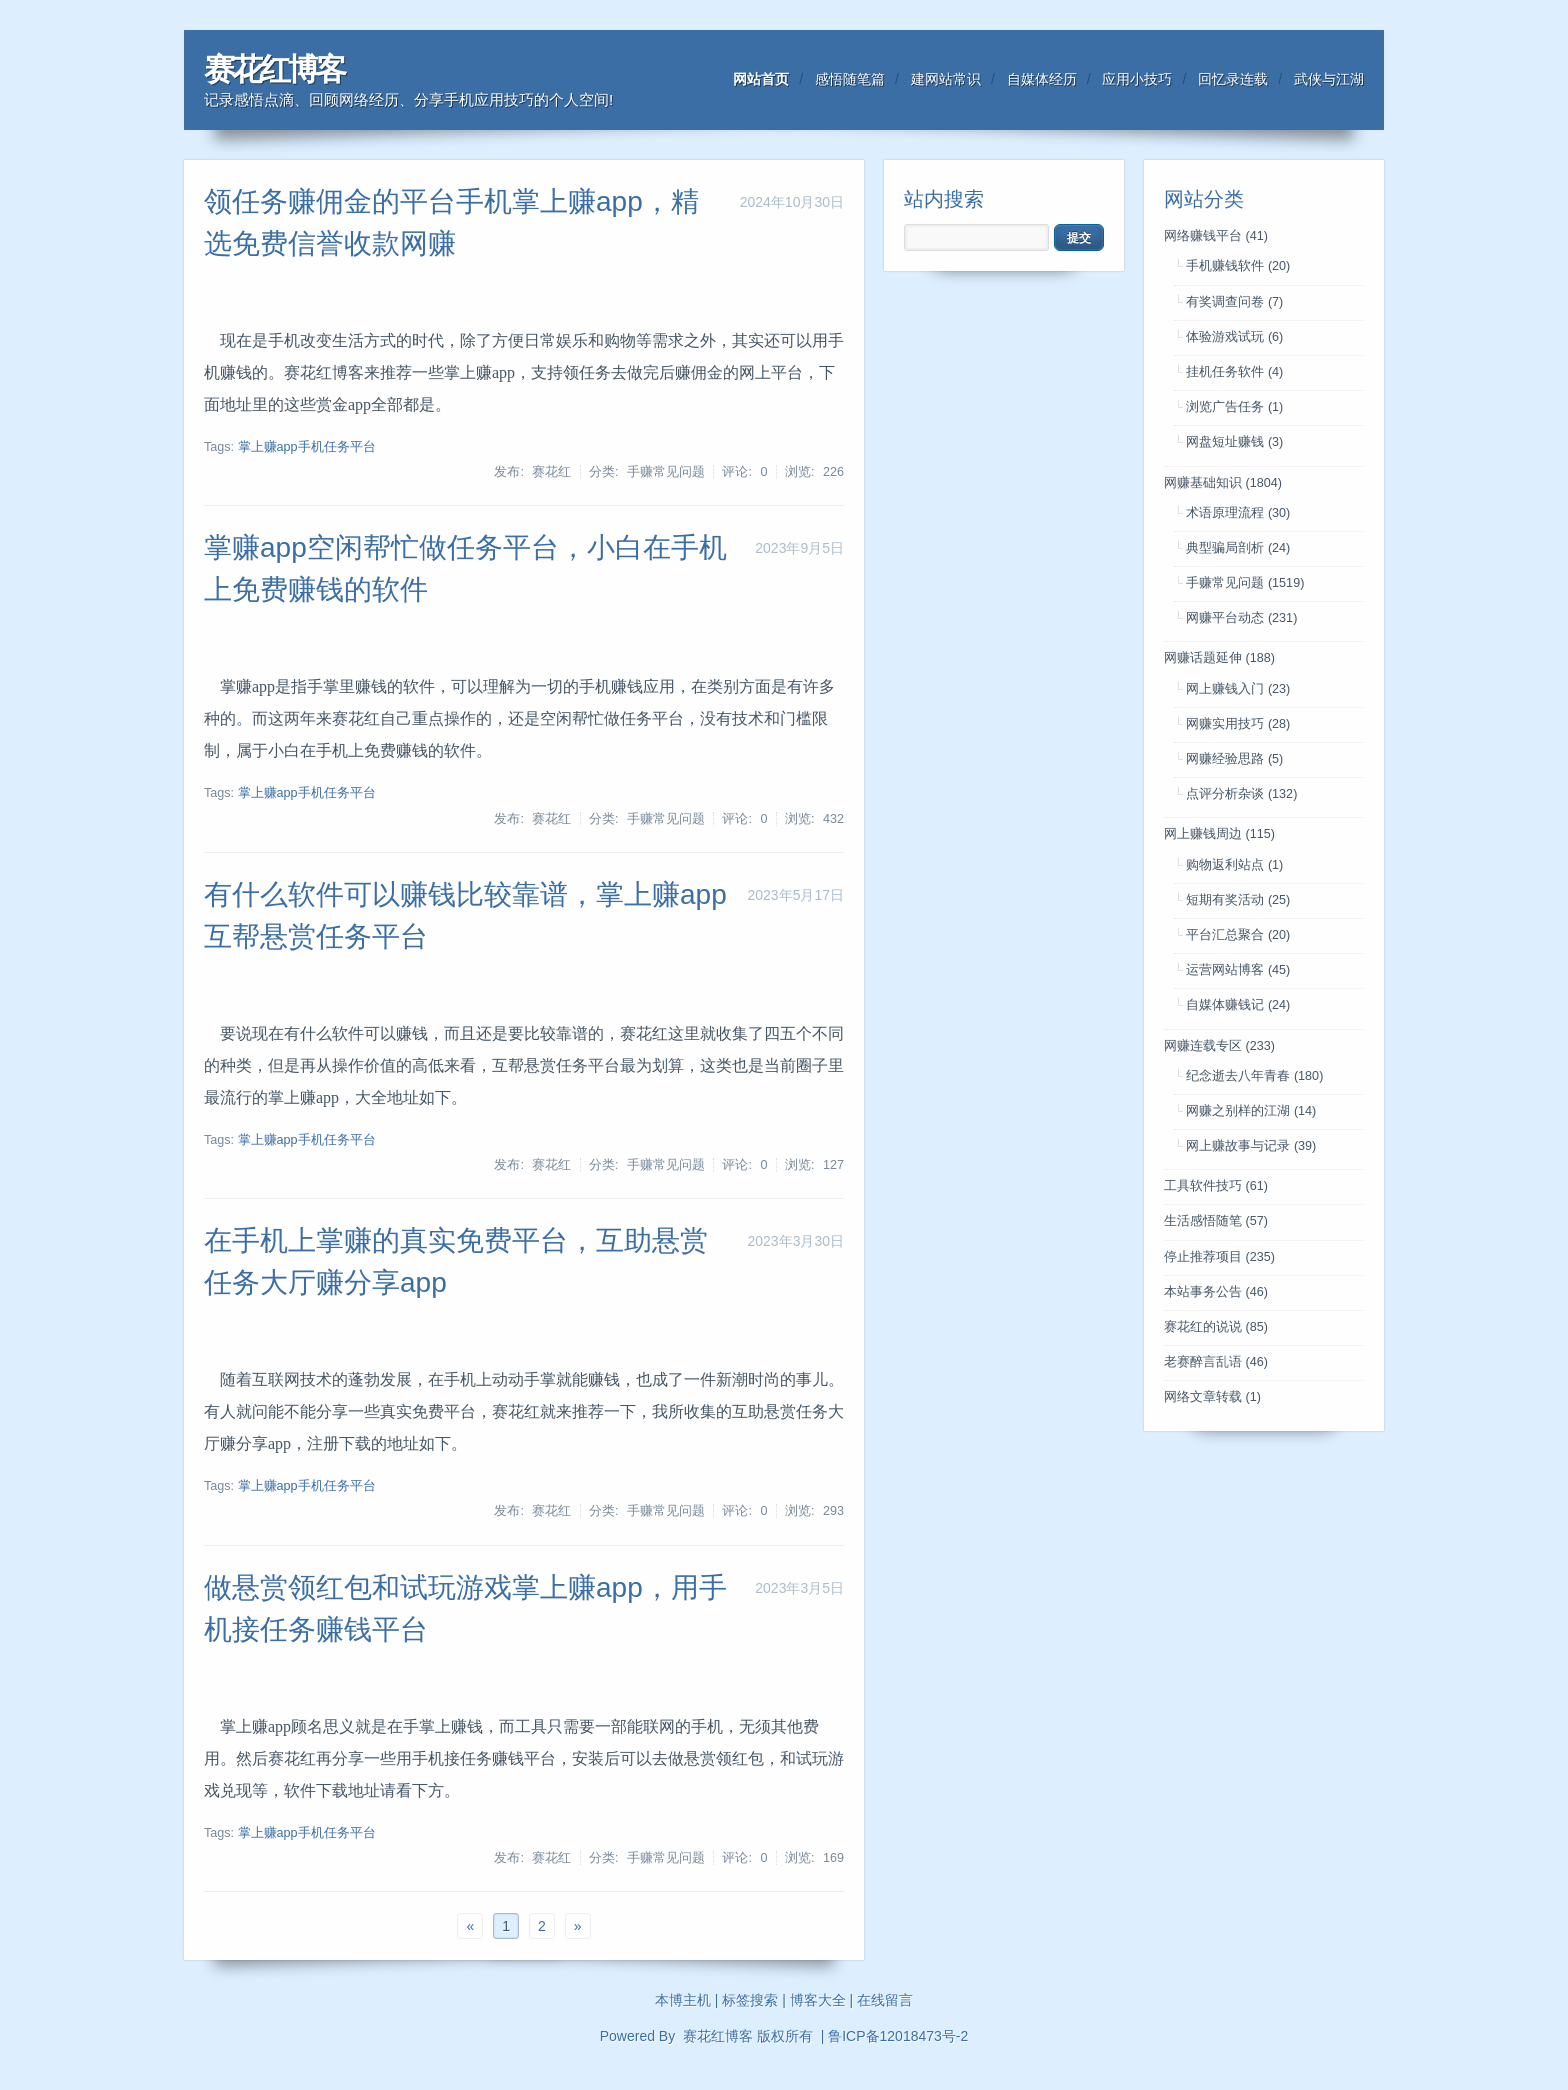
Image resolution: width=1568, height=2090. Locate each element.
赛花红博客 (274, 69)
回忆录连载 (1233, 79)
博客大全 (818, 2000)
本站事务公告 (1216, 1292)
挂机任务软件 (1234, 372)
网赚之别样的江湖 (1251, 1111)
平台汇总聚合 (1238, 935)
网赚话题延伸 (1219, 658)
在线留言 (885, 2000)
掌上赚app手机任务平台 (307, 447)
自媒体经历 (1042, 79)
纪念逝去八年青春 (1254, 1076)
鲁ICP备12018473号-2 (898, 2036)
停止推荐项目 (1219, 1257)
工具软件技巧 (1216, 1186)
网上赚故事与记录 (1251, 1146)
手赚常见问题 (1245, 583)
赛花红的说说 (1216, 1327)
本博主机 (683, 2000)
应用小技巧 (1137, 79)
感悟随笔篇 (850, 79)
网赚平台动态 (1241, 618)
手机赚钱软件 (1238, 266)
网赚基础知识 (1223, 483)
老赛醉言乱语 (1216, 1362)
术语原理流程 (1238, 513)
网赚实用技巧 (1238, 724)
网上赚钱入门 (1238, 689)
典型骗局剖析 (1238, 548)
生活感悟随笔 (1216, 1221)
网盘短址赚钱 (1234, 442)
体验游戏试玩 (1234, 337)
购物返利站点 (1234, 865)
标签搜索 (750, 2000)
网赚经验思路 (1234, 759)
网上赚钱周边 (1219, 834)
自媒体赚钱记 (1238, 1005)
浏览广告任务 (1234, 407)
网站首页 (761, 79)
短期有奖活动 (1238, 900)
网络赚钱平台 (1216, 236)
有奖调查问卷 (1234, 302)
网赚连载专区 (1219, 1046)
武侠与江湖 (1329, 79)
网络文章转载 (1212, 1397)
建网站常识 (946, 79)
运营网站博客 (1238, 970)
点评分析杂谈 (1241, 794)
